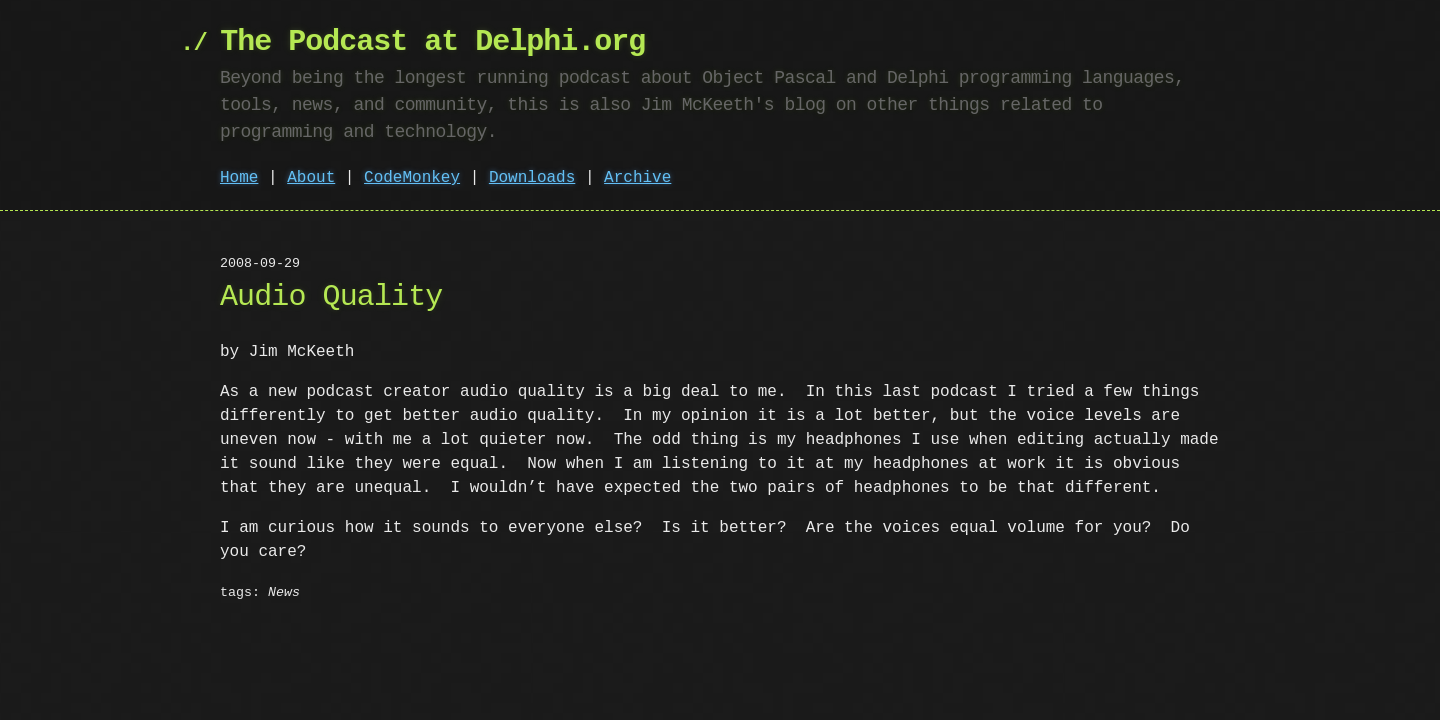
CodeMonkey (412, 178)
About (311, 178)
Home (239, 178)
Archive (637, 178)
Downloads (532, 178)
